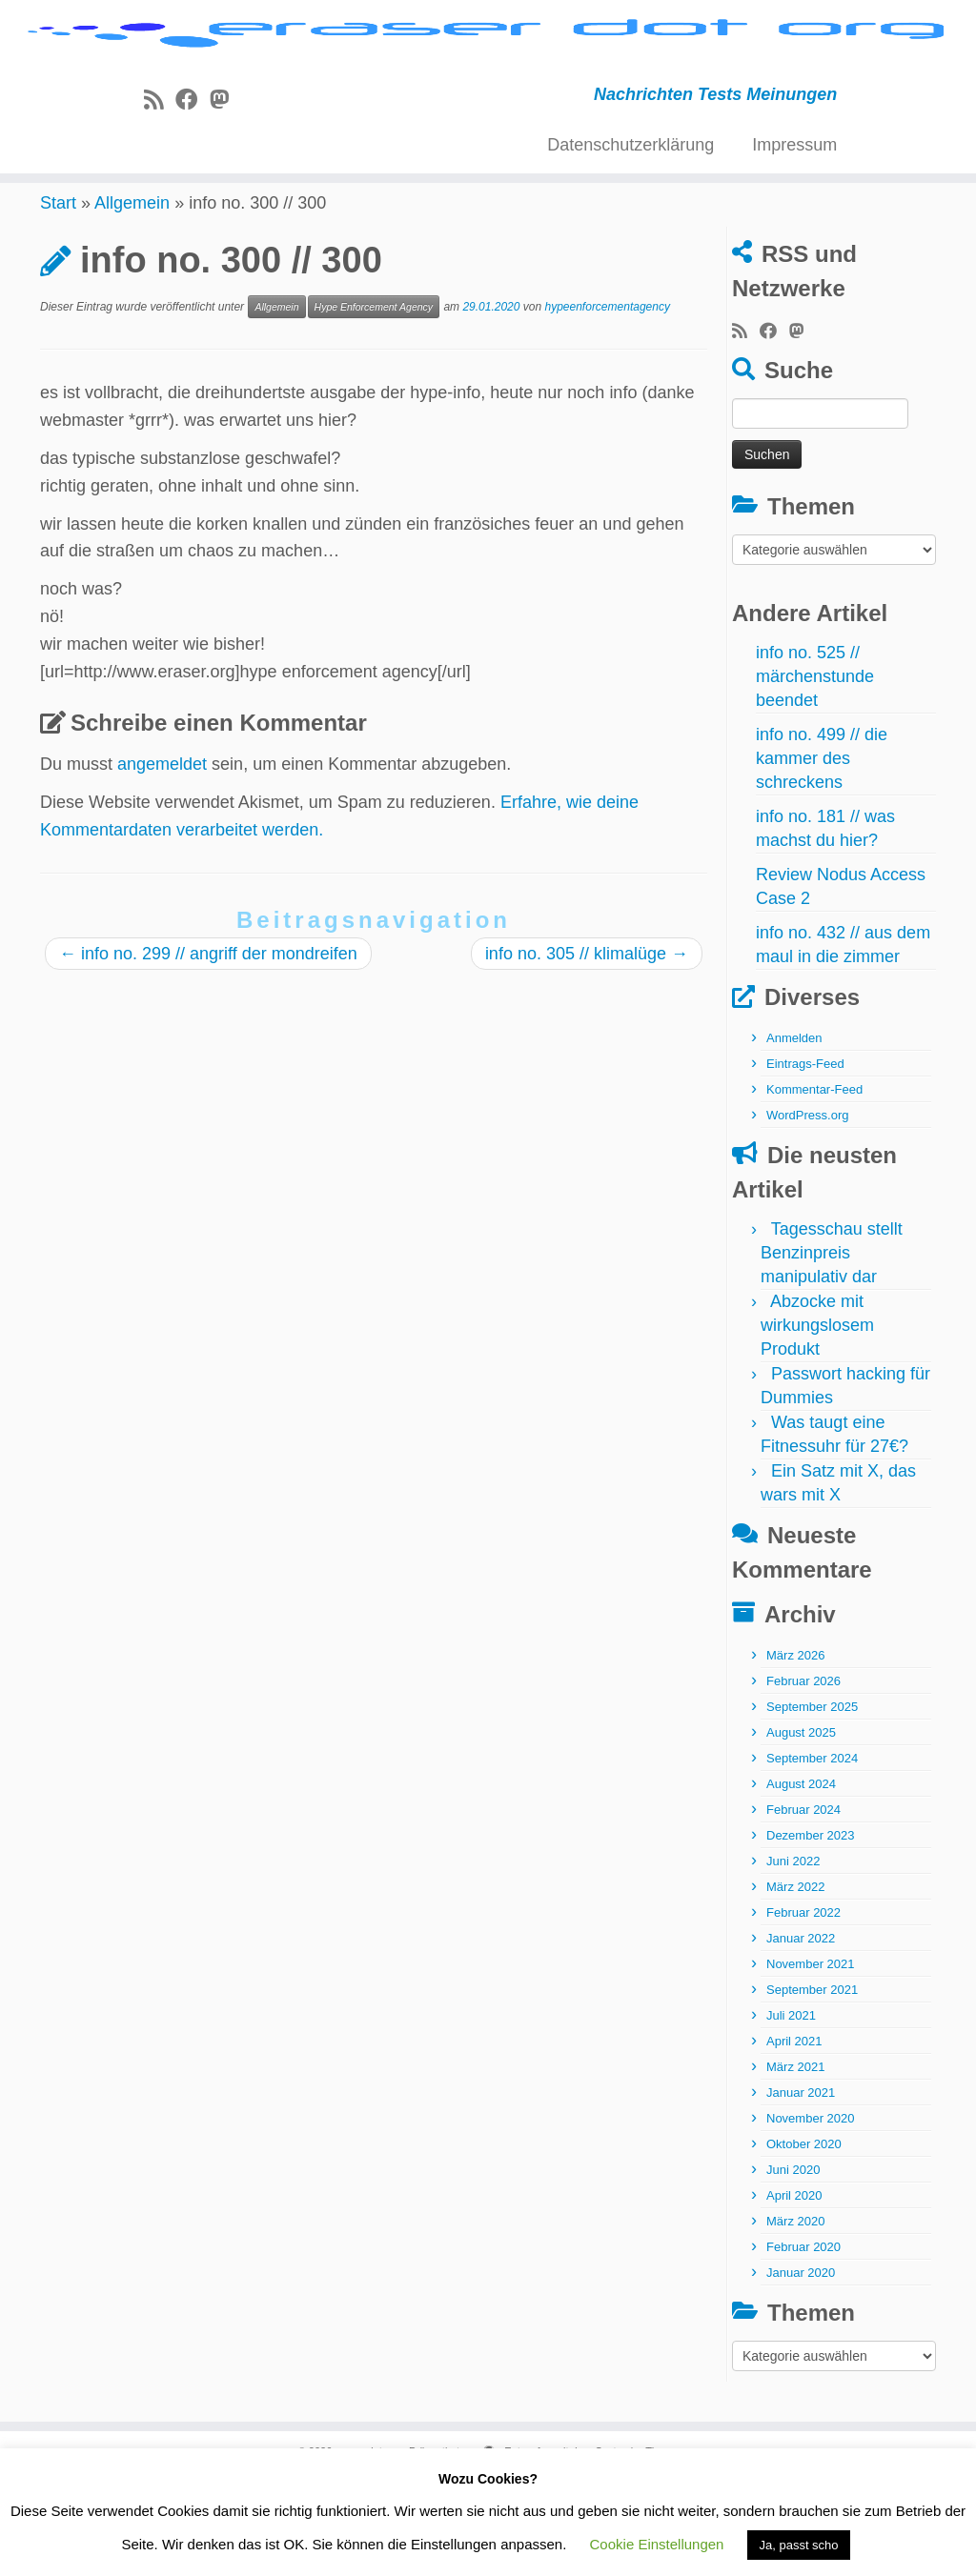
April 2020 (794, 2291)
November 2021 (810, 2059)
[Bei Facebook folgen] (192, 177)
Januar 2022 (800, 2033)
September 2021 (812, 2085)
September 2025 (812, 1802)
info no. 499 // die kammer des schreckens (821, 853)
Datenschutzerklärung (630, 221)
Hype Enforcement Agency (374, 402)
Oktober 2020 (804, 2239)
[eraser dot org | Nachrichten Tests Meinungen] (488, 74)
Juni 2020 (793, 2265)
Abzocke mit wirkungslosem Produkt (817, 1420)
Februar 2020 (803, 2342)
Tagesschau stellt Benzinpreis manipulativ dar (832, 1348)
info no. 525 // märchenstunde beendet (815, 771)
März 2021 (795, 2162)
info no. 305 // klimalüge (586, 1048)
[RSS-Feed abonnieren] (159, 177)
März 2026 (795, 1750)
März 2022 (795, 1982)
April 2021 (794, 2136)
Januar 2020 (800, 2368)
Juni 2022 (793, 1956)
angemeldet (162, 859)
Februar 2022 (803, 2008)
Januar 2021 (800, 2188)
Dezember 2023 (810, 1930)
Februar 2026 (803, 1776)
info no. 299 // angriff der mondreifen (208, 1048)
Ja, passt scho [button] (798, 2545)
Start (58, 298)
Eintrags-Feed (805, 1159)
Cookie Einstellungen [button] (657, 2544)
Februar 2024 (803, 1905)
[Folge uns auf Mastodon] (225, 177)
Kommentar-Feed (814, 1184)
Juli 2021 (791, 2110)
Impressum (794, 221)
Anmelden (794, 1133)
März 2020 (795, 2316)
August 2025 (801, 1828)
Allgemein (132, 298)
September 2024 (812, 1853)
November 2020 (810, 2213)
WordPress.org (807, 1210)
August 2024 (801, 1879)
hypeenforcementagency (607, 402)
